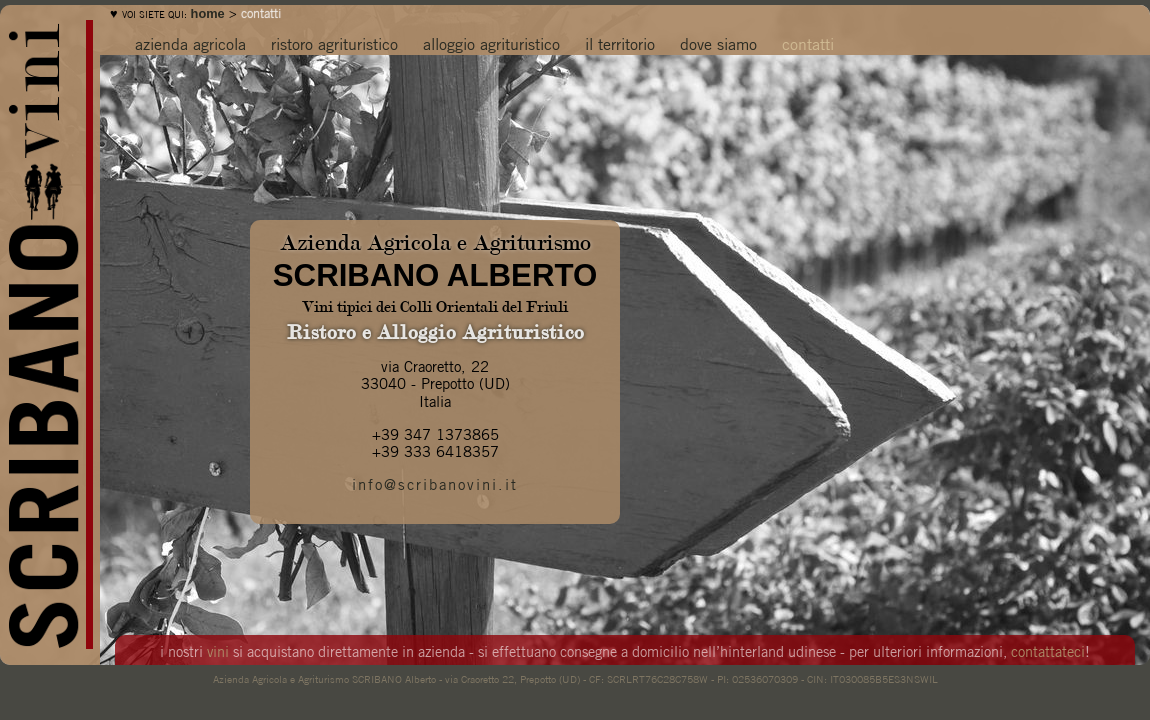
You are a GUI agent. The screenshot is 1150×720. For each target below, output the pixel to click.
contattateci (1048, 650)
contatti (808, 42)
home (208, 13)
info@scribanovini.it (435, 483)
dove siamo (718, 42)
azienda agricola (190, 42)
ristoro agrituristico (334, 42)
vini (218, 650)
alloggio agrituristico (491, 42)
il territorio (620, 42)
